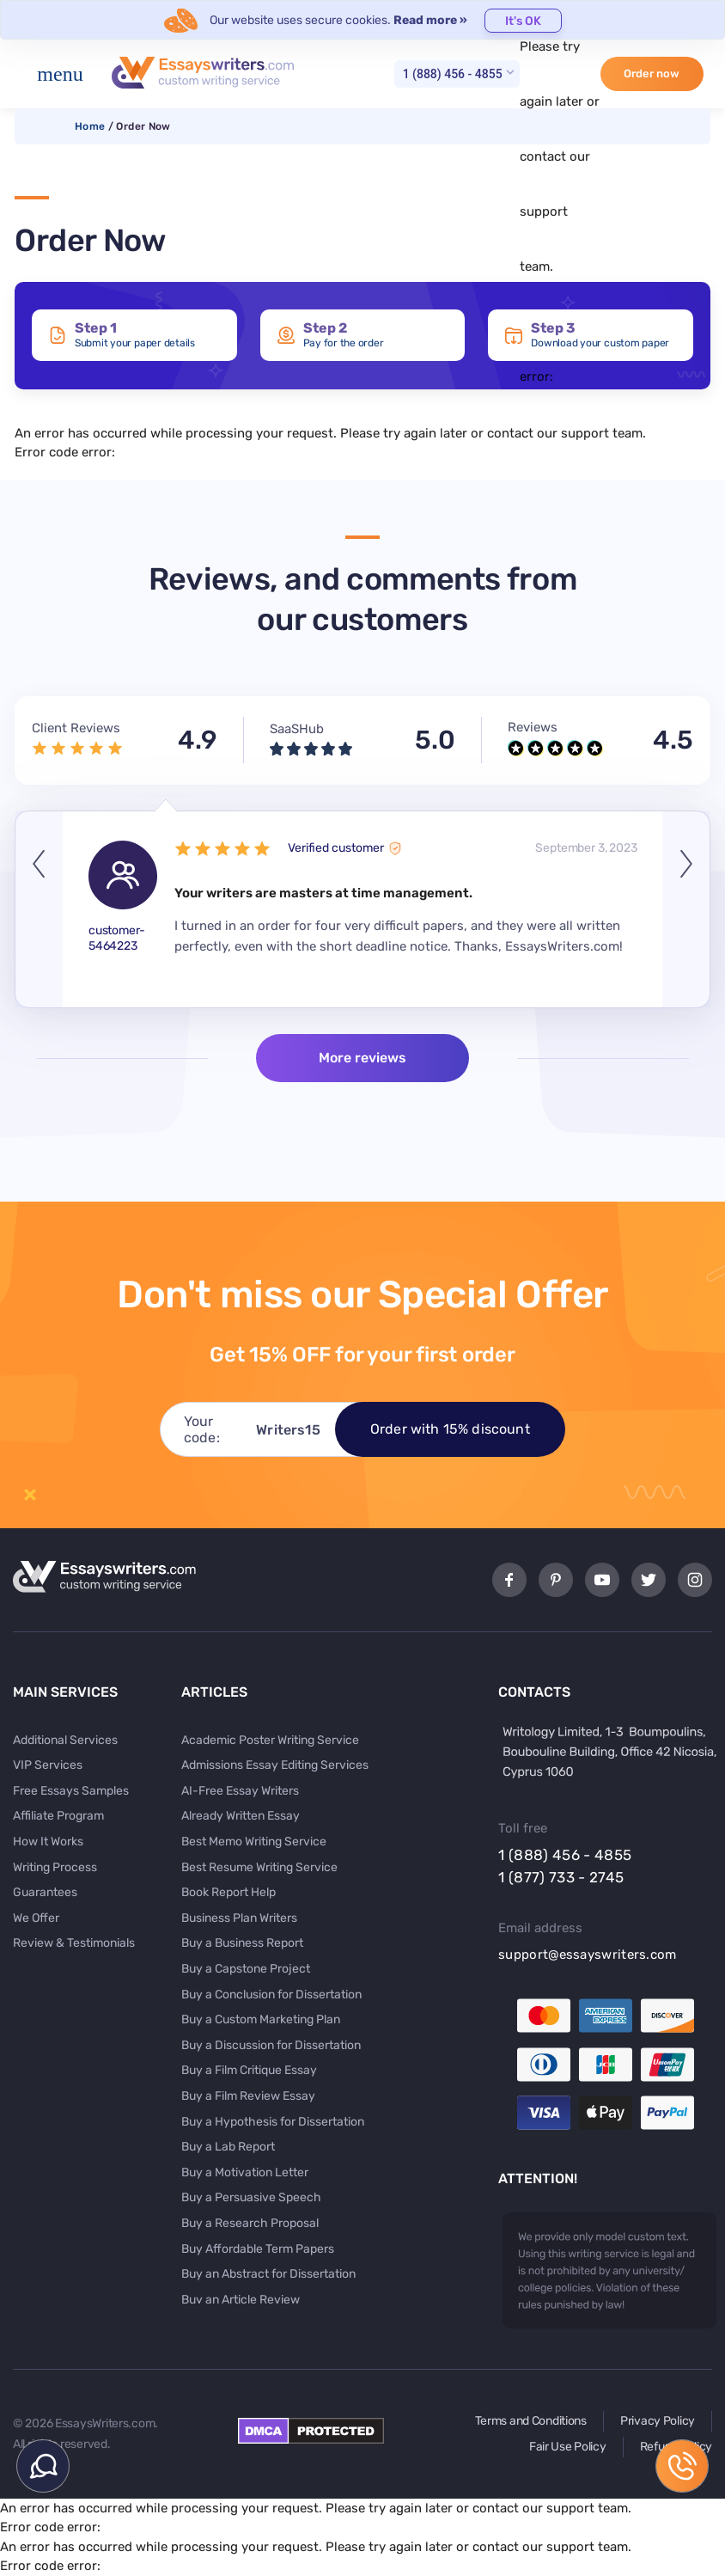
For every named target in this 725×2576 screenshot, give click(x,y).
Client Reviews (76, 728)
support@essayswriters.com (587, 1954)
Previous (39, 909)
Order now (651, 73)
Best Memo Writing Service (253, 1841)
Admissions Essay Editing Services (275, 1765)
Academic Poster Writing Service (270, 1740)
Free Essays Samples (71, 1791)
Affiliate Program (58, 1815)
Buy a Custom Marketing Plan (260, 2019)
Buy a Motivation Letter (244, 2172)
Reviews (532, 727)
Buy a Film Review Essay (248, 2096)
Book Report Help (228, 1892)
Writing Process (55, 1867)
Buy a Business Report (242, 1943)
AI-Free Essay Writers (240, 1791)
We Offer (36, 1918)
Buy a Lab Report (228, 2146)
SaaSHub (297, 729)
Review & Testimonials (74, 1943)
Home (90, 126)
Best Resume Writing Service (259, 1867)
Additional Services (65, 1740)
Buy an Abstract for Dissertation (268, 2274)
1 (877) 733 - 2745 (561, 1877)
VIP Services (47, 1765)
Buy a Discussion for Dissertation (271, 2045)
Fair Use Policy (567, 2446)
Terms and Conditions (531, 2421)
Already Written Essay (240, 1815)
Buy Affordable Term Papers (257, 2249)
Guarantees (45, 1892)
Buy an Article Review (240, 2299)
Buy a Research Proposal (250, 2223)
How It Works (48, 1841)
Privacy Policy (657, 2421)
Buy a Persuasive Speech (251, 2197)
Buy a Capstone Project (245, 1968)
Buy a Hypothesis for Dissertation (272, 2121)
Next (686, 909)
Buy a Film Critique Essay (249, 2070)
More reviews (362, 1057)
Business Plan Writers (239, 1918)
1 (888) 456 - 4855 (453, 74)
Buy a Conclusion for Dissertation (271, 1994)
